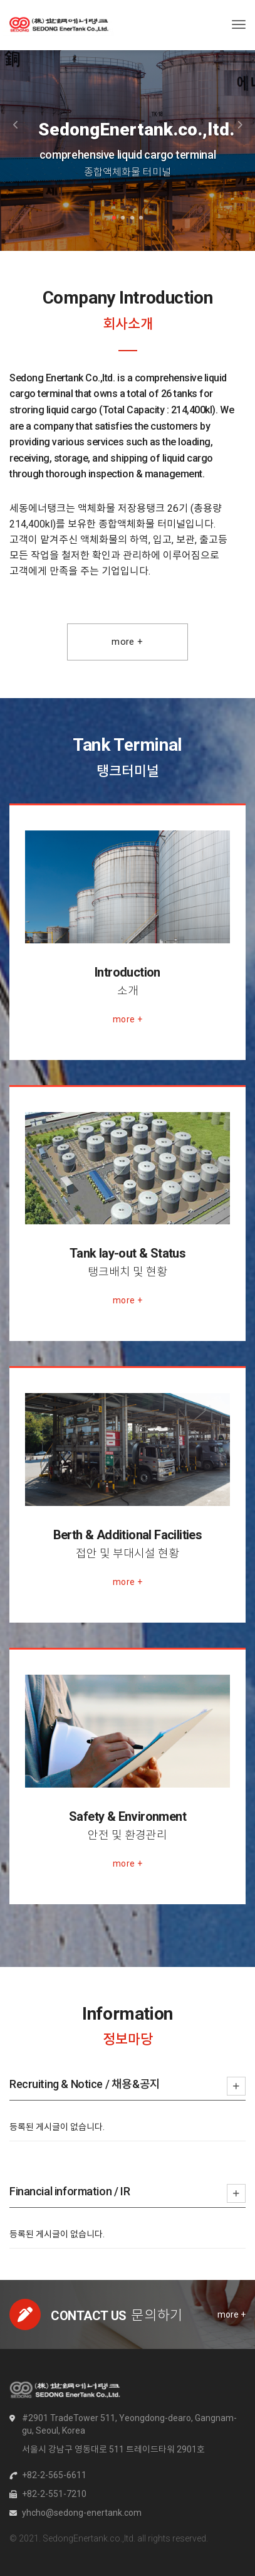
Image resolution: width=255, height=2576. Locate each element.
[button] (19, 125)
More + (127, 641)
